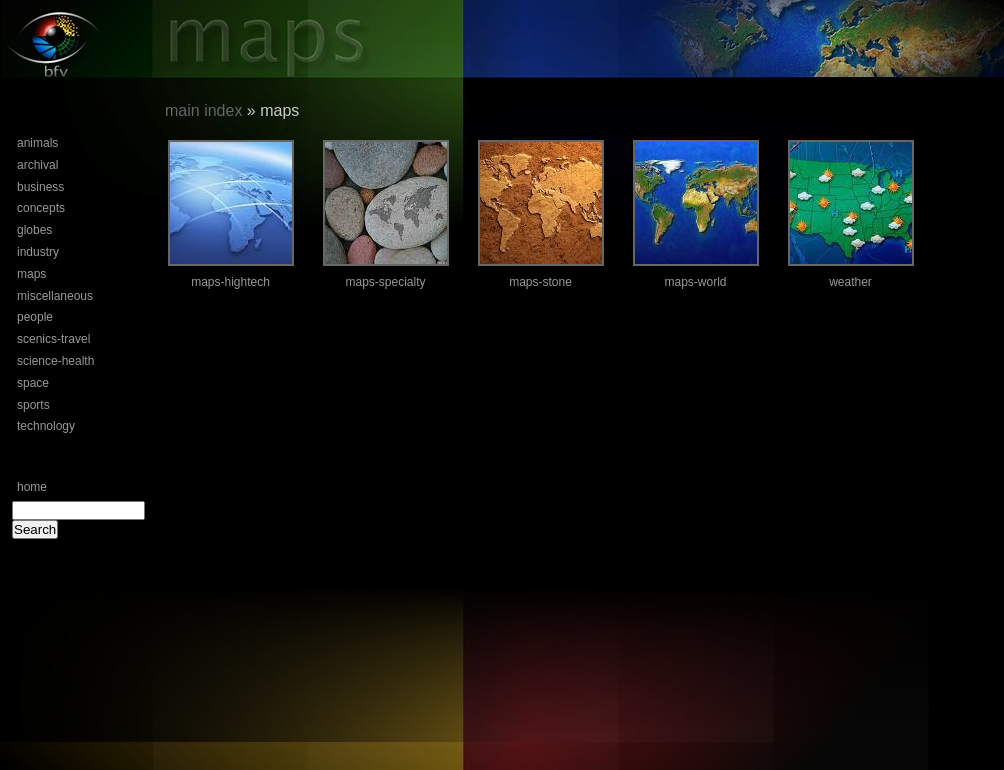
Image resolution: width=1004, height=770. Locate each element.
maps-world (695, 282)
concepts (41, 208)
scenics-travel (53, 339)
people (35, 317)
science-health (55, 361)
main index (203, 110)
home (32, 487)
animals (37, 143)
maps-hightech (230, 282)
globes (34, 230)
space (33, 383)
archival (37, 165)
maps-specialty (385, 282)
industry (38, 252)
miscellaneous (55, 296)
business (40, 187)
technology (46, 426)
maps (31, 274)
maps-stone (540, 282)
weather (850, 282)
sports (33, 405)
